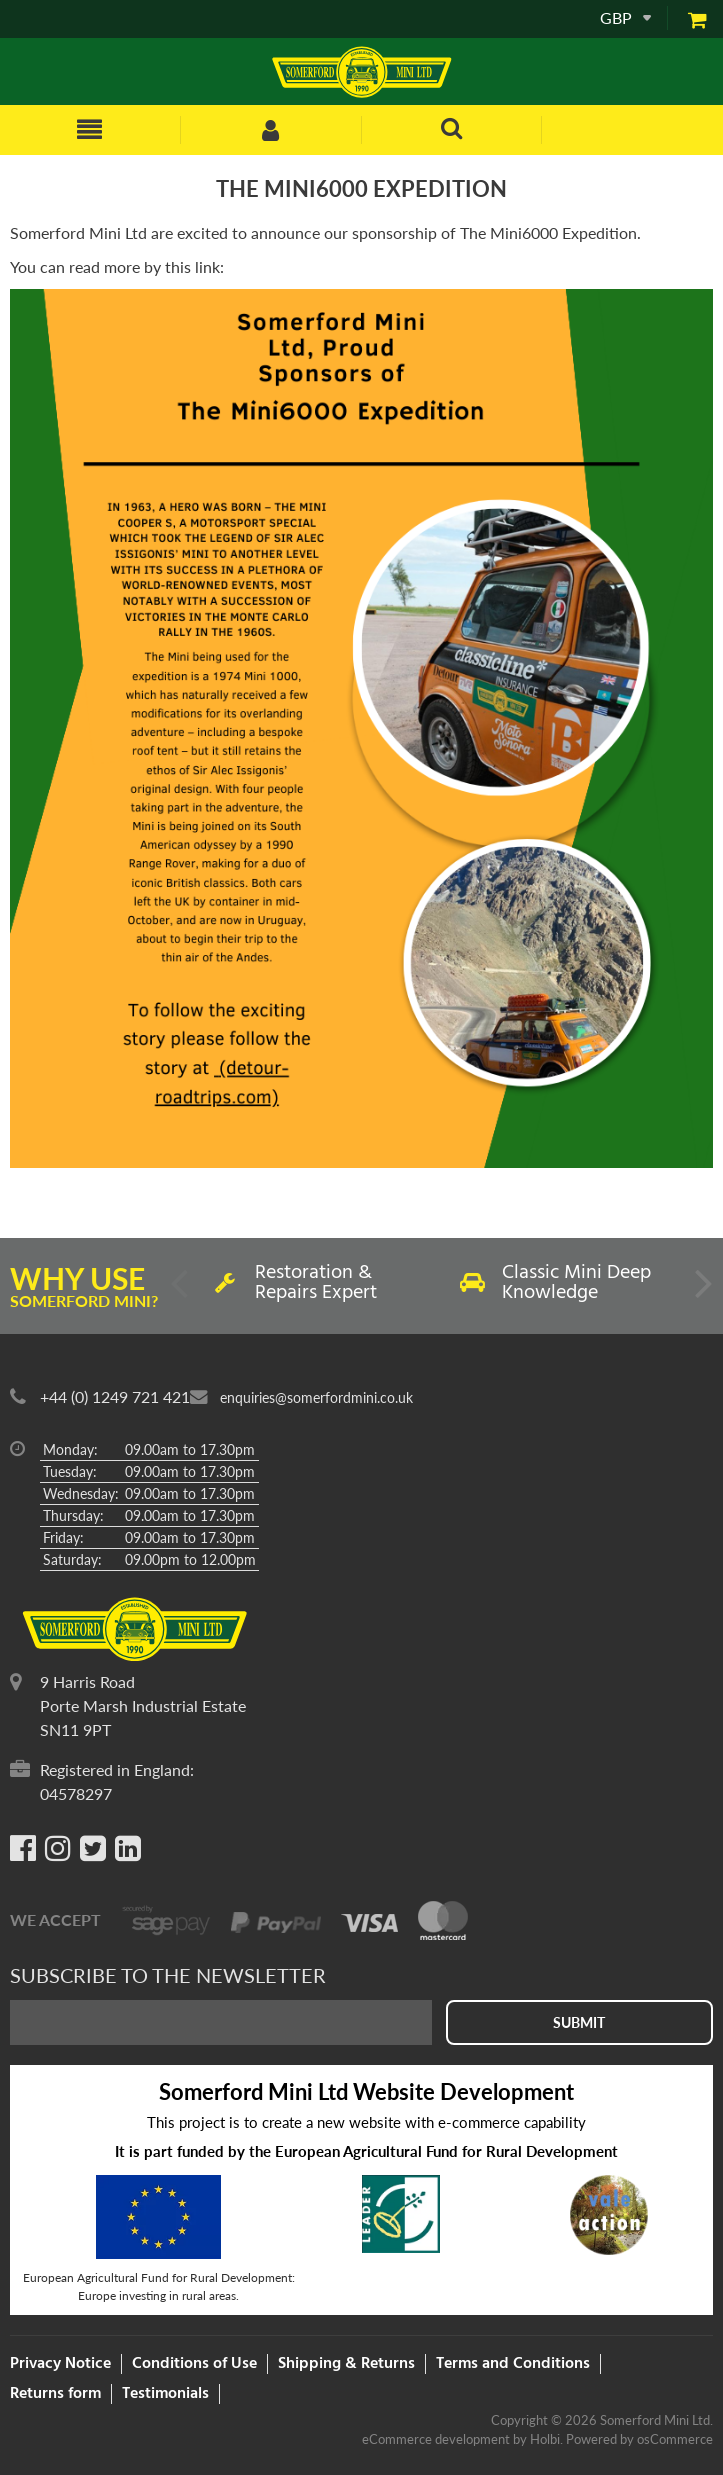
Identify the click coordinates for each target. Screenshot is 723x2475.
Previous (181, 1291)
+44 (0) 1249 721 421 (115, 1396)
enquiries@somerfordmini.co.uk (316, 1397)
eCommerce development (436, 2439)
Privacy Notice (60, 2364)
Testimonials (165, 2394)
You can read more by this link (115, 266)
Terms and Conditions (513, 2364)
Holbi (545, 2439)
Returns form (55, 2394)
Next (702, 1291)
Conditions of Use (194, 2364)
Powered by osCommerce (639, 2439)
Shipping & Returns (346, 2364)
